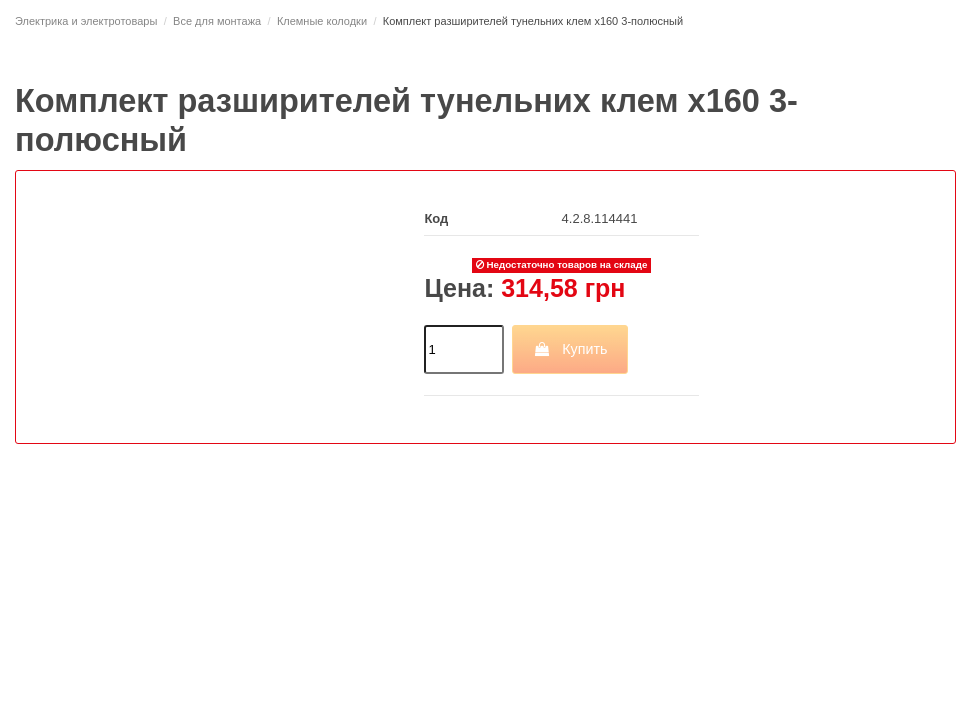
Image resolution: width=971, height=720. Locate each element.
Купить (570, 349)
